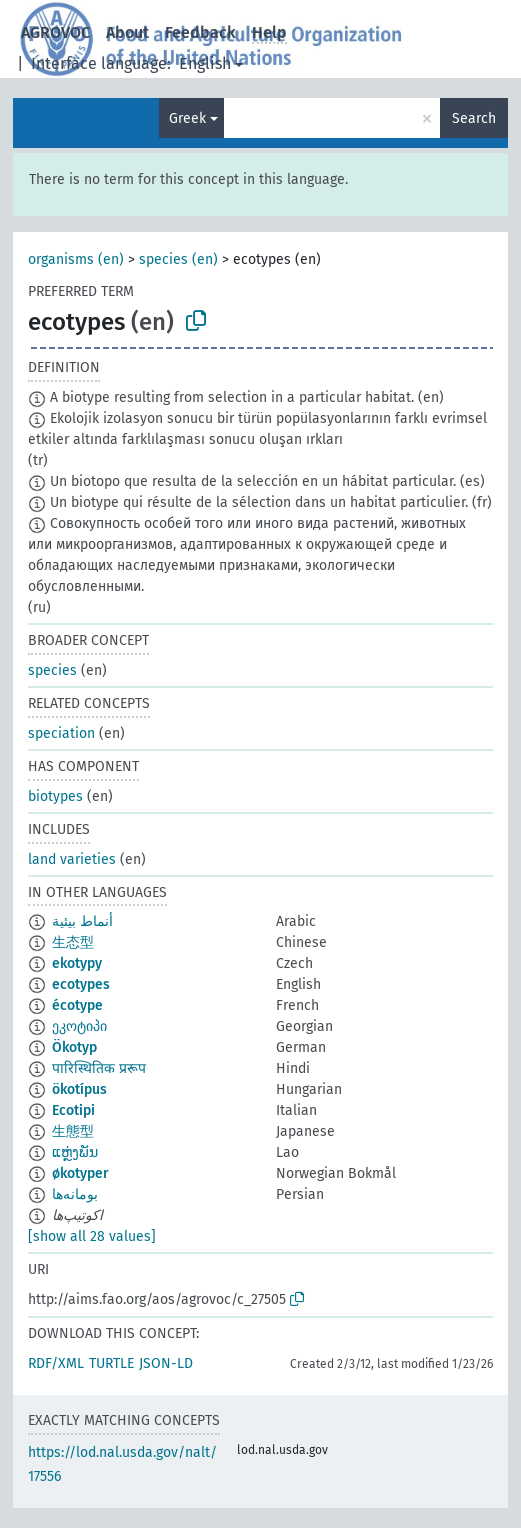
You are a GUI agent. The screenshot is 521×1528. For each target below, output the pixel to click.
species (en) (178, 259)
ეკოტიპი (79, 1026)
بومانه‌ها (75, 1194)
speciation (61, 733)
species (52, 670)
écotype (77, 1005)
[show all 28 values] (92, 1236)
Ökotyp (74, 1047)
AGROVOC (55, 32)
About (127, 32)
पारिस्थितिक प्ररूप (99, 1068)
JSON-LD (166, 1363)
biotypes (55, 796)
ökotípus (79, 1089)
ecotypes (81, 984)
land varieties (72, 859)
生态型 (73, 942)
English (205, 63)
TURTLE (111, 1363)
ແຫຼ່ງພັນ (75, 1152)
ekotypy (77, 963)
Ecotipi (73, 1110)
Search (474, 118)
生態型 (73, 1131)
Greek (187, 118)
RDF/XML (56, 1363)
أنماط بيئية (82, 921)
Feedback (200, 32)
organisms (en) (76, 259)
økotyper (80, 1173)
